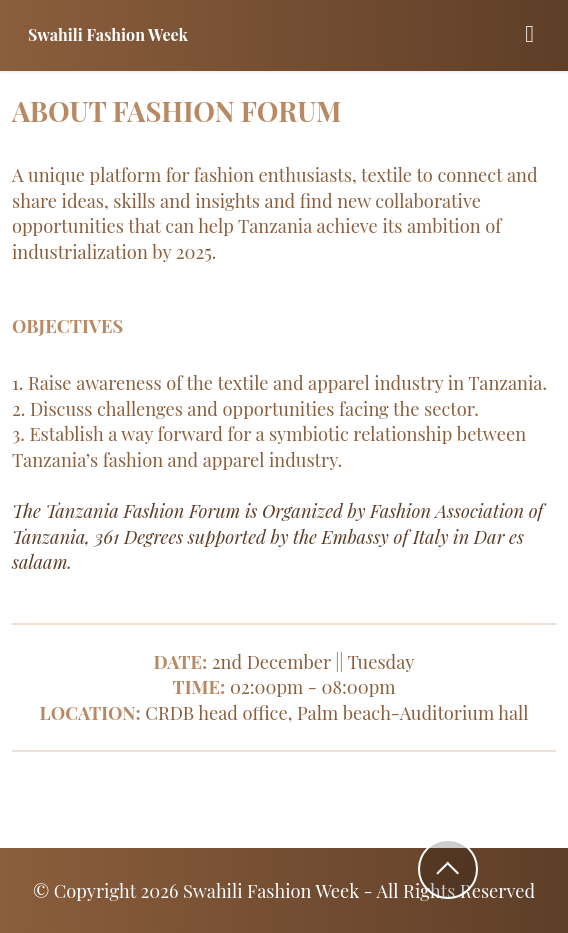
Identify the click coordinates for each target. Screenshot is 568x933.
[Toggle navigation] (529, 35)
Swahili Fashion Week (108, 35)
